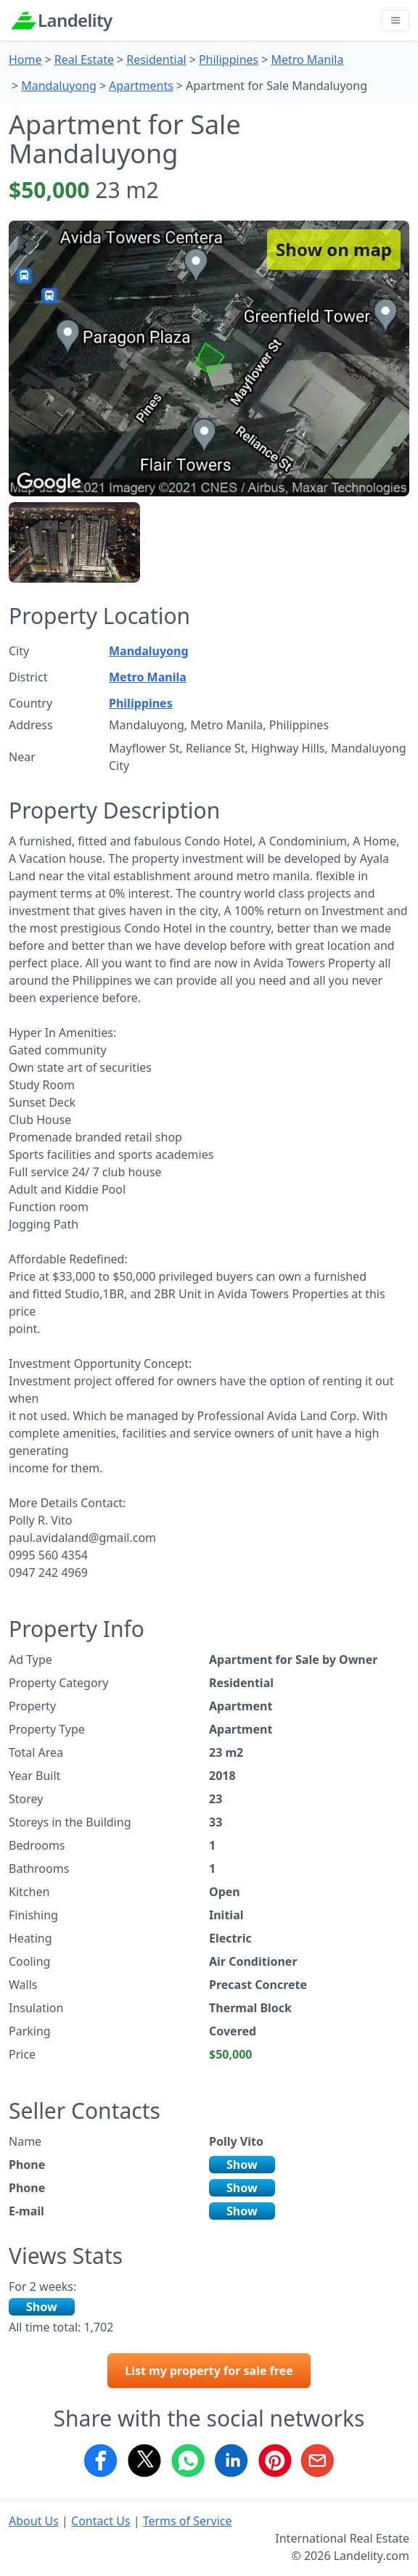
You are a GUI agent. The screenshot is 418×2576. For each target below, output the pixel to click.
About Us (34, 2521)
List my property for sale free (209, 2371)
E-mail (26, 2211)
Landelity (75, 20)
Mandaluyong (59, 86)
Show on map (334, 249)
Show (242, 2165)
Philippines (228, 59)
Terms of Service (187, 2521)
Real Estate (84, 59)
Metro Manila (307, 59)
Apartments (141, 86)
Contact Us (100, 2521)
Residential (156, 59)
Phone (27, 2165)
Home (25, 59)
